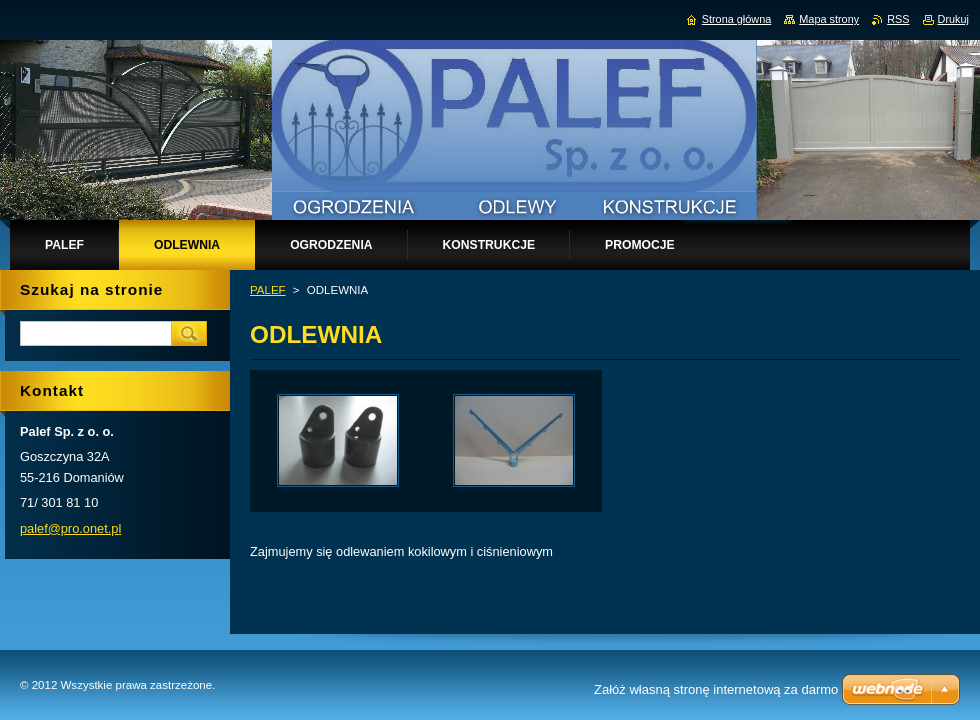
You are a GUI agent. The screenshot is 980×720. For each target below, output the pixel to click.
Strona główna (737, 19)
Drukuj (953, 19)
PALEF (268, 290)
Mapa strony (829, 19)
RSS (898, 19)
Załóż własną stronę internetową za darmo (716, 689)
